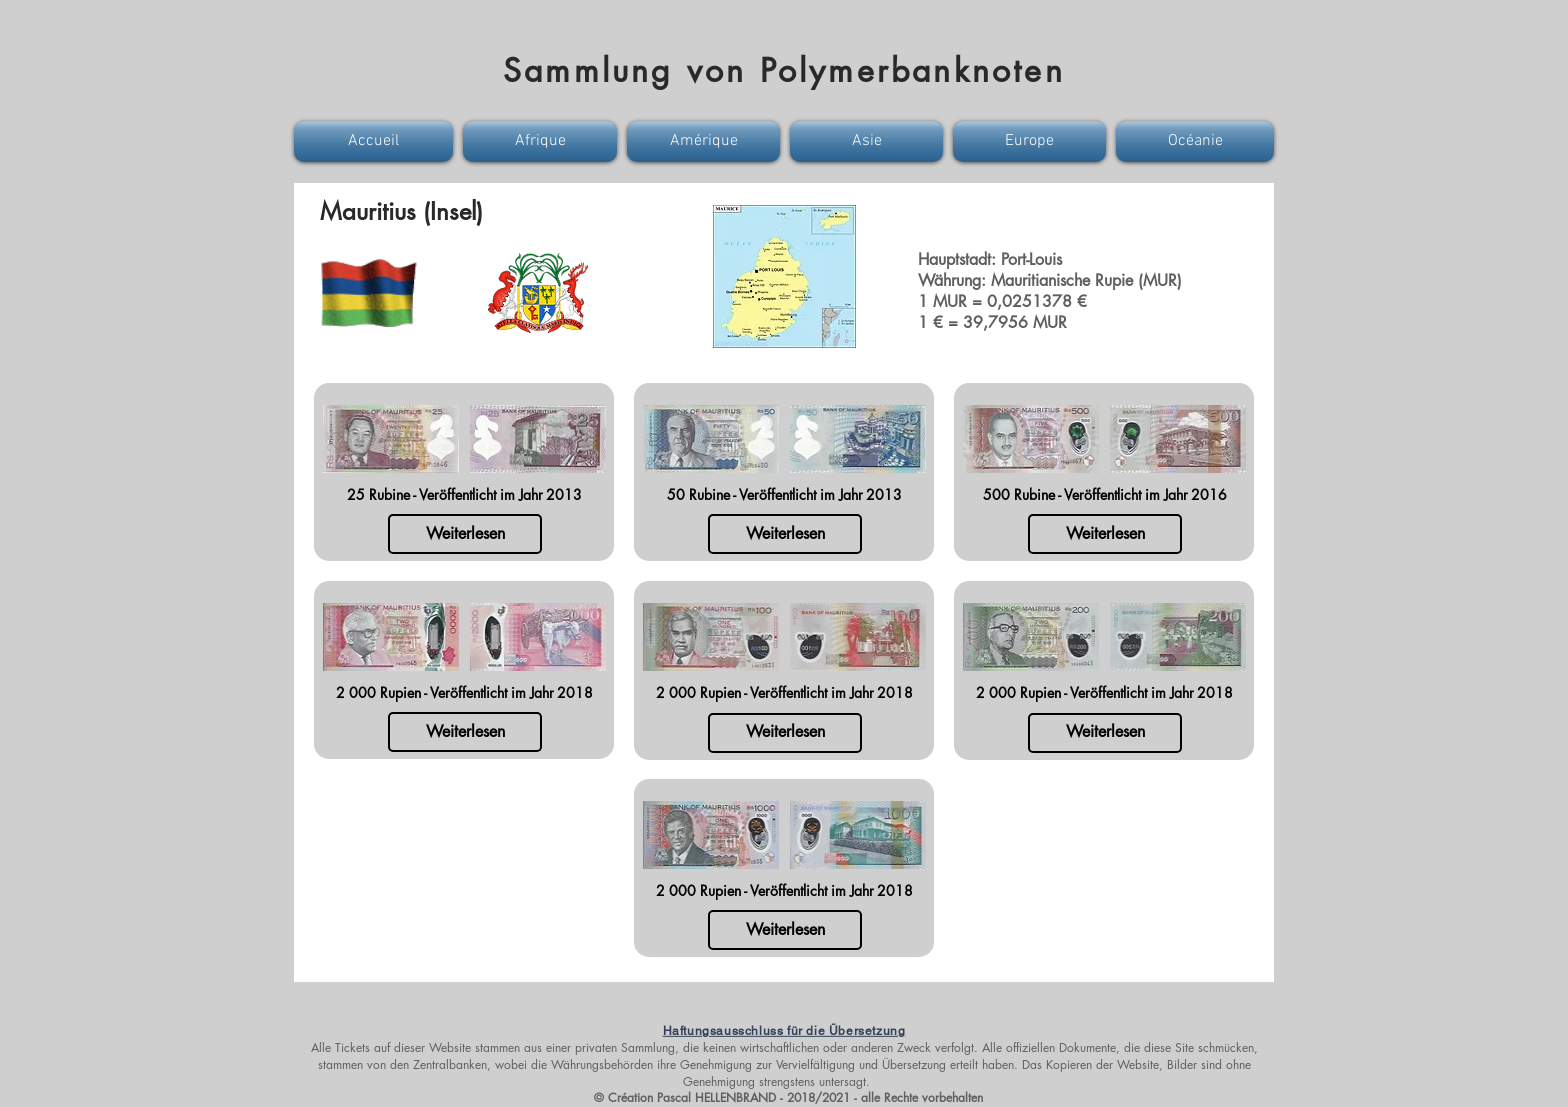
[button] (376, 141)
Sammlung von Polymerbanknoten (784, 70)
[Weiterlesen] (465, 534)
